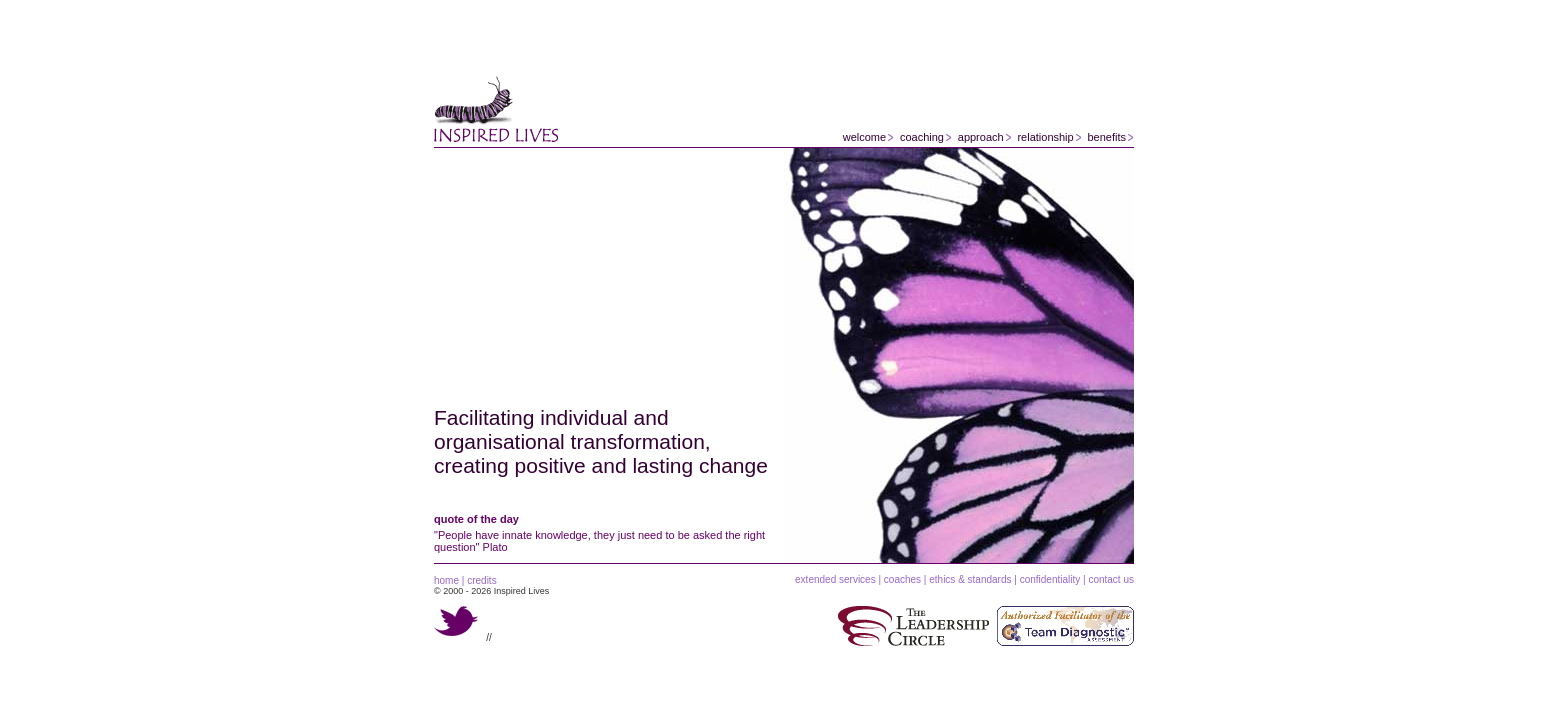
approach (981, 137)
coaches (902, 579)
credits (481, 580)
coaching (922, 137)
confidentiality (1050, 579)
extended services (835, 579)
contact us (1111, 579)
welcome (864, 137)
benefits (1106, 137)
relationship (1045, 137)
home (446, 580)
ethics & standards (970, 579)
